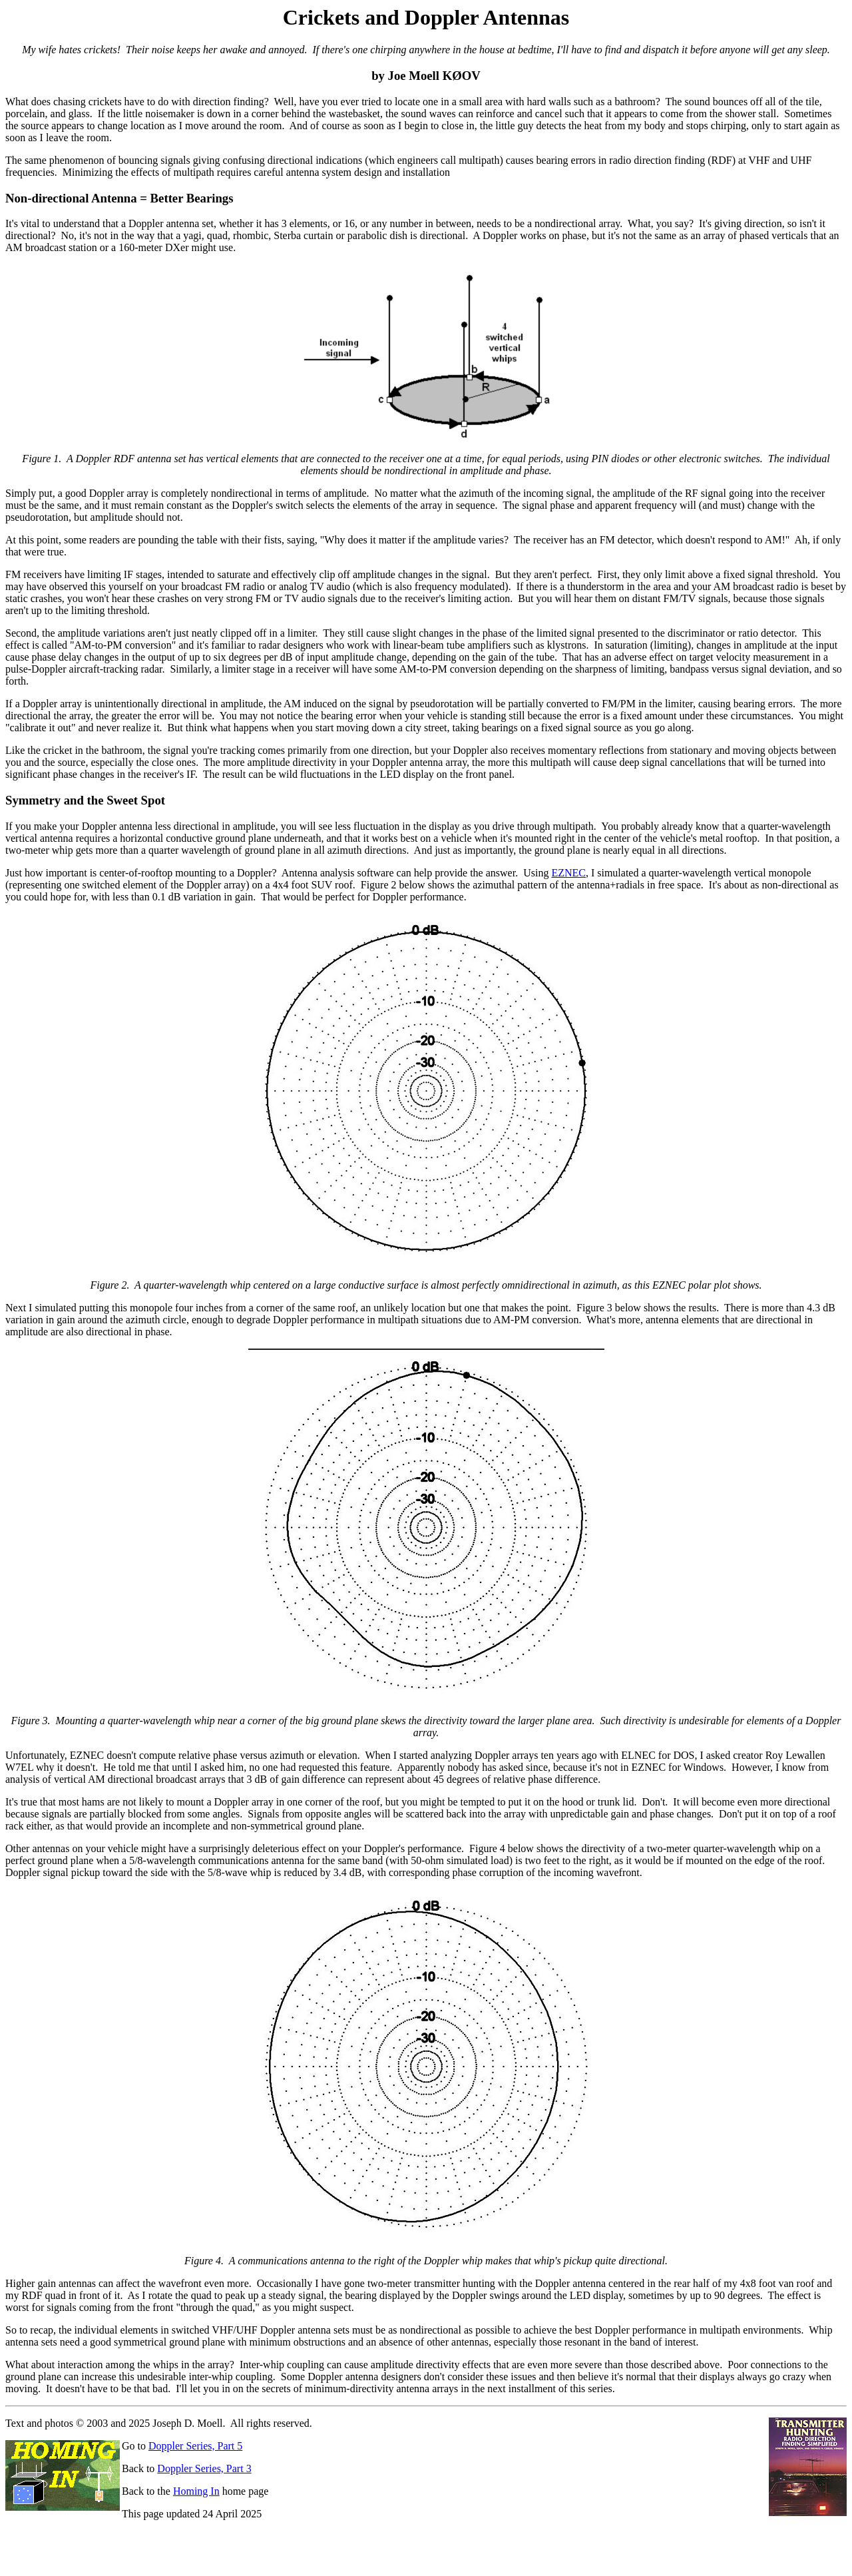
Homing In (196, 2491)
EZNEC (568, 872)
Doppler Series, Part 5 (195, 2445)
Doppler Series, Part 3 (204, 2468)
